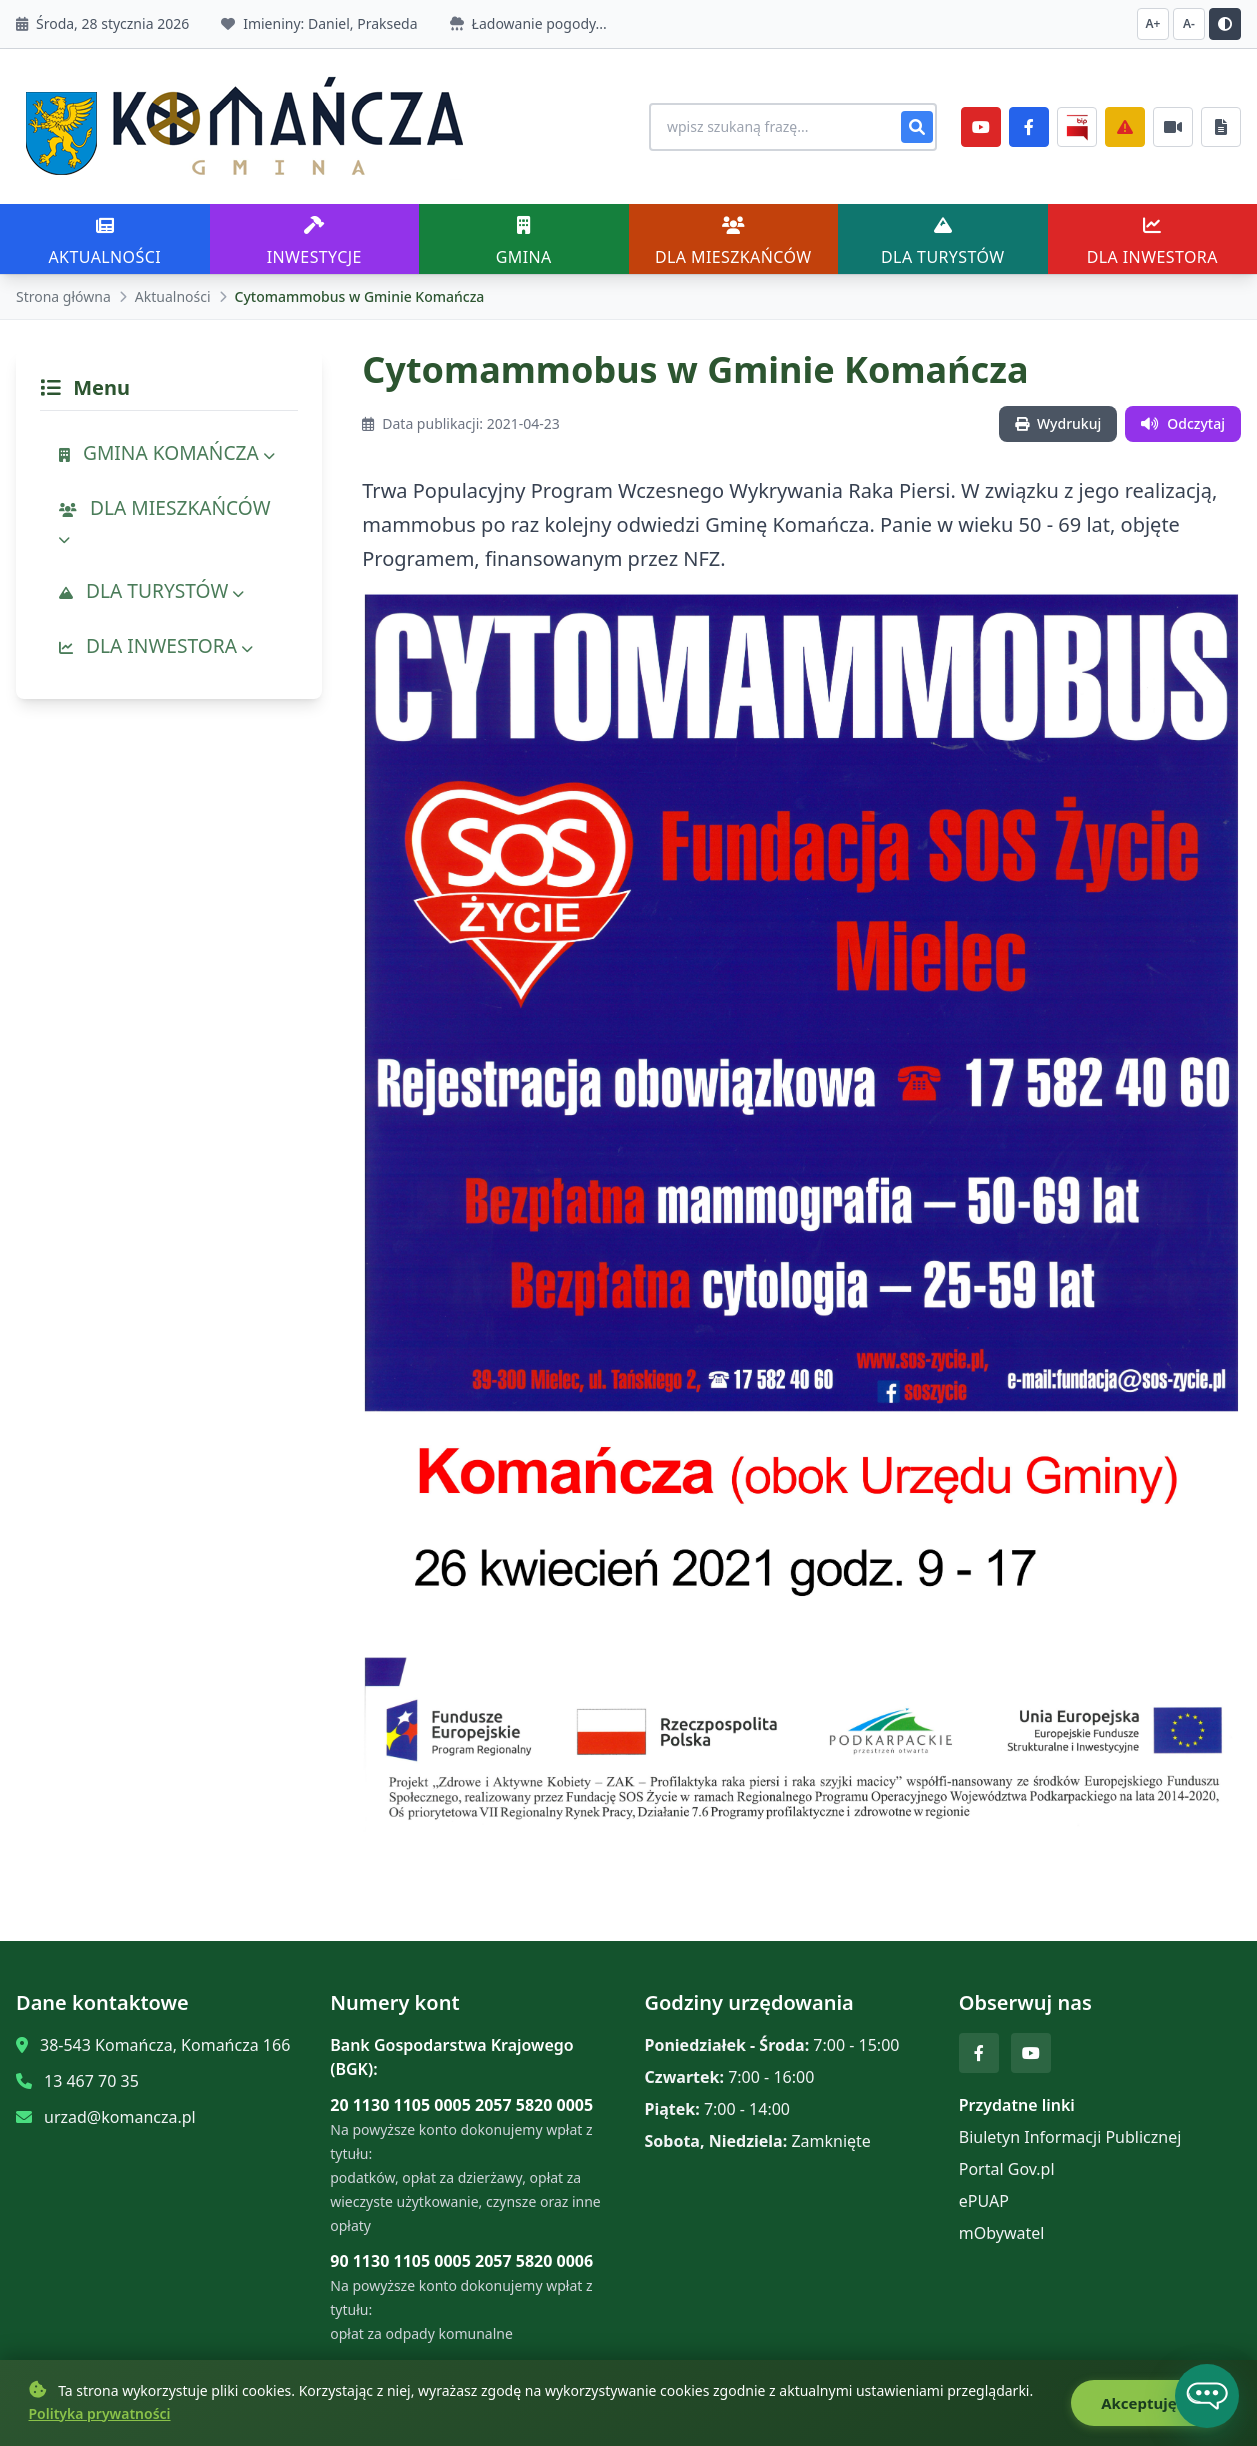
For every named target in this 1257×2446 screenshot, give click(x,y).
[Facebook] (1029, 127)
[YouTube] (981, 127)
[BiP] (1077, 127)
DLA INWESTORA (156, 645)
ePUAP (984, 2201)
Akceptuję (1149, 2410)
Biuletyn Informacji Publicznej (1070, 2137)
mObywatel (1002, 2233)
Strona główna (63, 296)
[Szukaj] (917, 127)
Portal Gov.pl (1007, 2169)
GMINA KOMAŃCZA (167, 452)
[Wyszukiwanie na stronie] (793, 127)
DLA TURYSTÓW (151, 590)
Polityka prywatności (100, 2420)
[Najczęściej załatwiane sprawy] (1173, 127)
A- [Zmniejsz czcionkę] (1189, 23)
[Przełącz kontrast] (1225, 24)
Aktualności (173, 296)
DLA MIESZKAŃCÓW (165, 521)
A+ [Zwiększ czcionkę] (1153, 23)
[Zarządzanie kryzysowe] (1125, 127)
